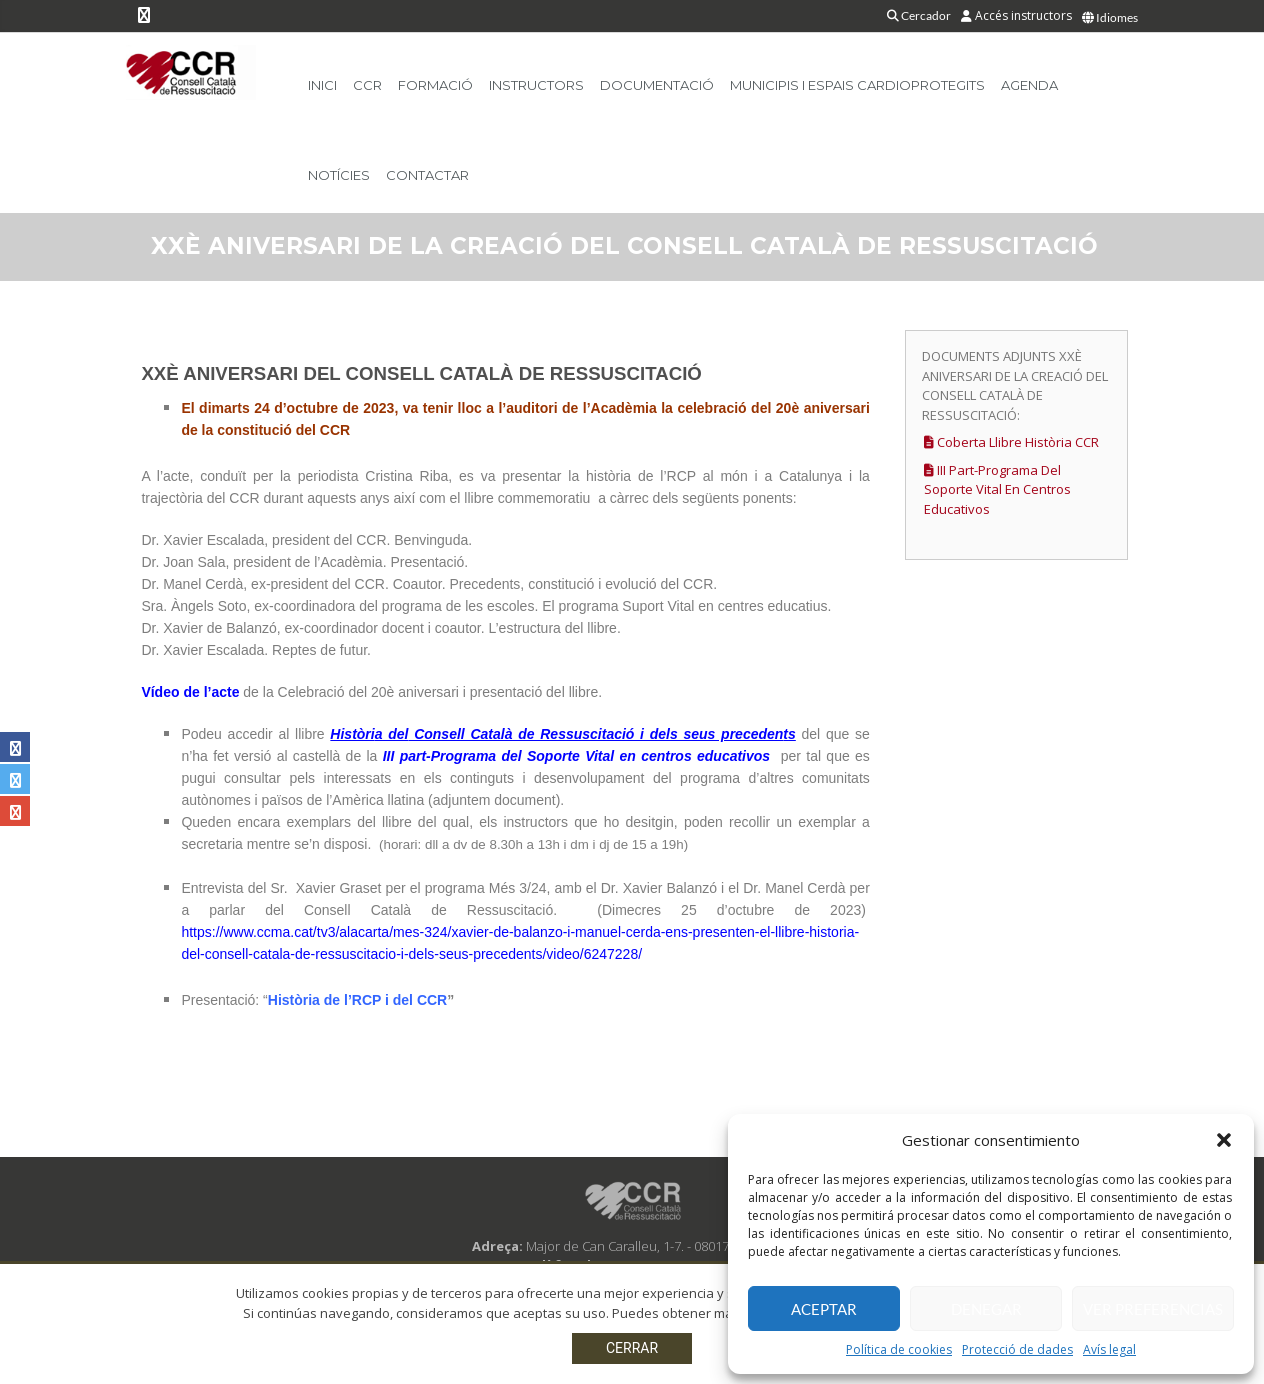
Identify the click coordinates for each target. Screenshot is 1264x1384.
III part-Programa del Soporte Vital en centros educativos (997, 489)
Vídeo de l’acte (190, 692)
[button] (1224, 1140)
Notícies (339, 175)
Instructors (536, 85)
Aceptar (824, 1309)
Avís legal (1109, 1349)
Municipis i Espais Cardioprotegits (857, 85)
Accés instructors (1016, 15)
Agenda (1029, 85)
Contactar (427, 175)
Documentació (657, 85)
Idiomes (1110, 17)
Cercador (919, 15)
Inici (322, 85)
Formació (435, 85)
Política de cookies (899, 1349)
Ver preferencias (1153, 1309)
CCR (367, 85)
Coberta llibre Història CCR (1011, 442)
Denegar (986, 1309)
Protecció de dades (1017, 1349)
